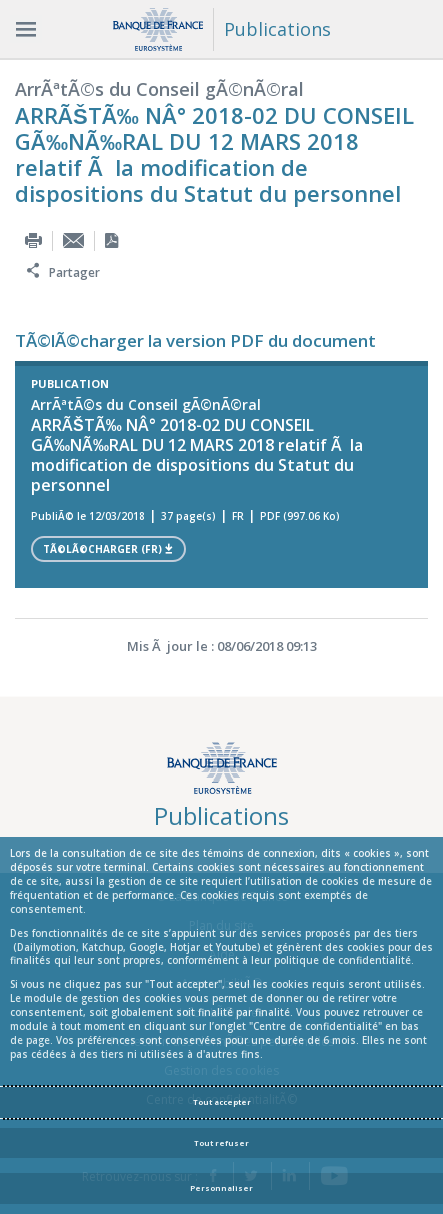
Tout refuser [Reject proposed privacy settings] (221, 1143)
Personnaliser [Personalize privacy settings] (221, 1188)
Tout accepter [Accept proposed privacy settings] (222, 1102)
